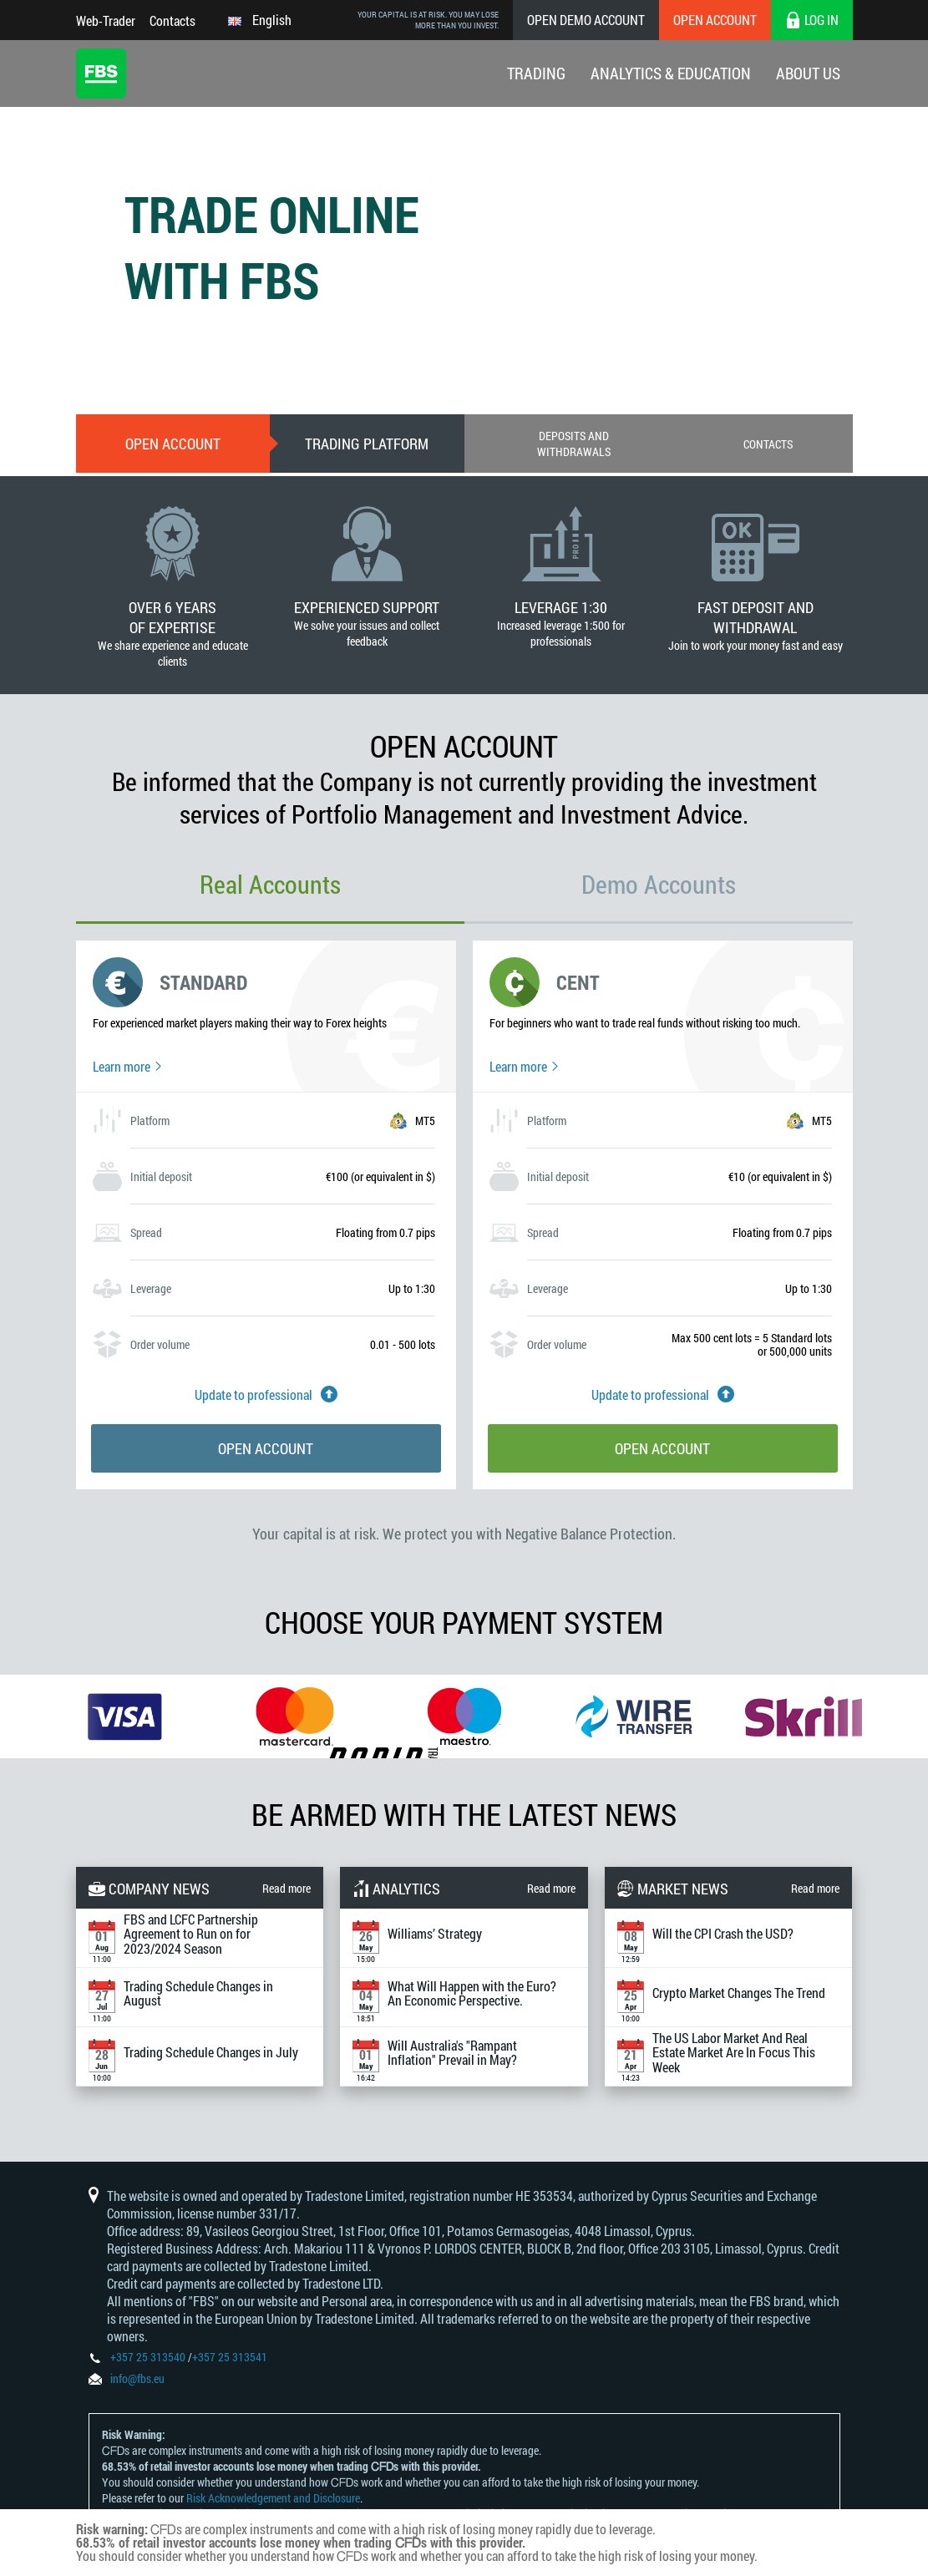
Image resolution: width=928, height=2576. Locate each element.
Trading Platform (367, 444)
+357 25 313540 (147, 2357)
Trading (536, 73)
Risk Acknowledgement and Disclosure (273, 2498)
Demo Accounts (658, 884)
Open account (173, 444)
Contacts (172, 20)
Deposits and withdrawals (574, 443)
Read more (286, 1888)
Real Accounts (270, 884)
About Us (808, 73)
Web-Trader (105, 20)
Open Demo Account (586, 19)
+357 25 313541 (229, 2357)
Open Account (715, 19)
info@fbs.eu (137, 2378)
